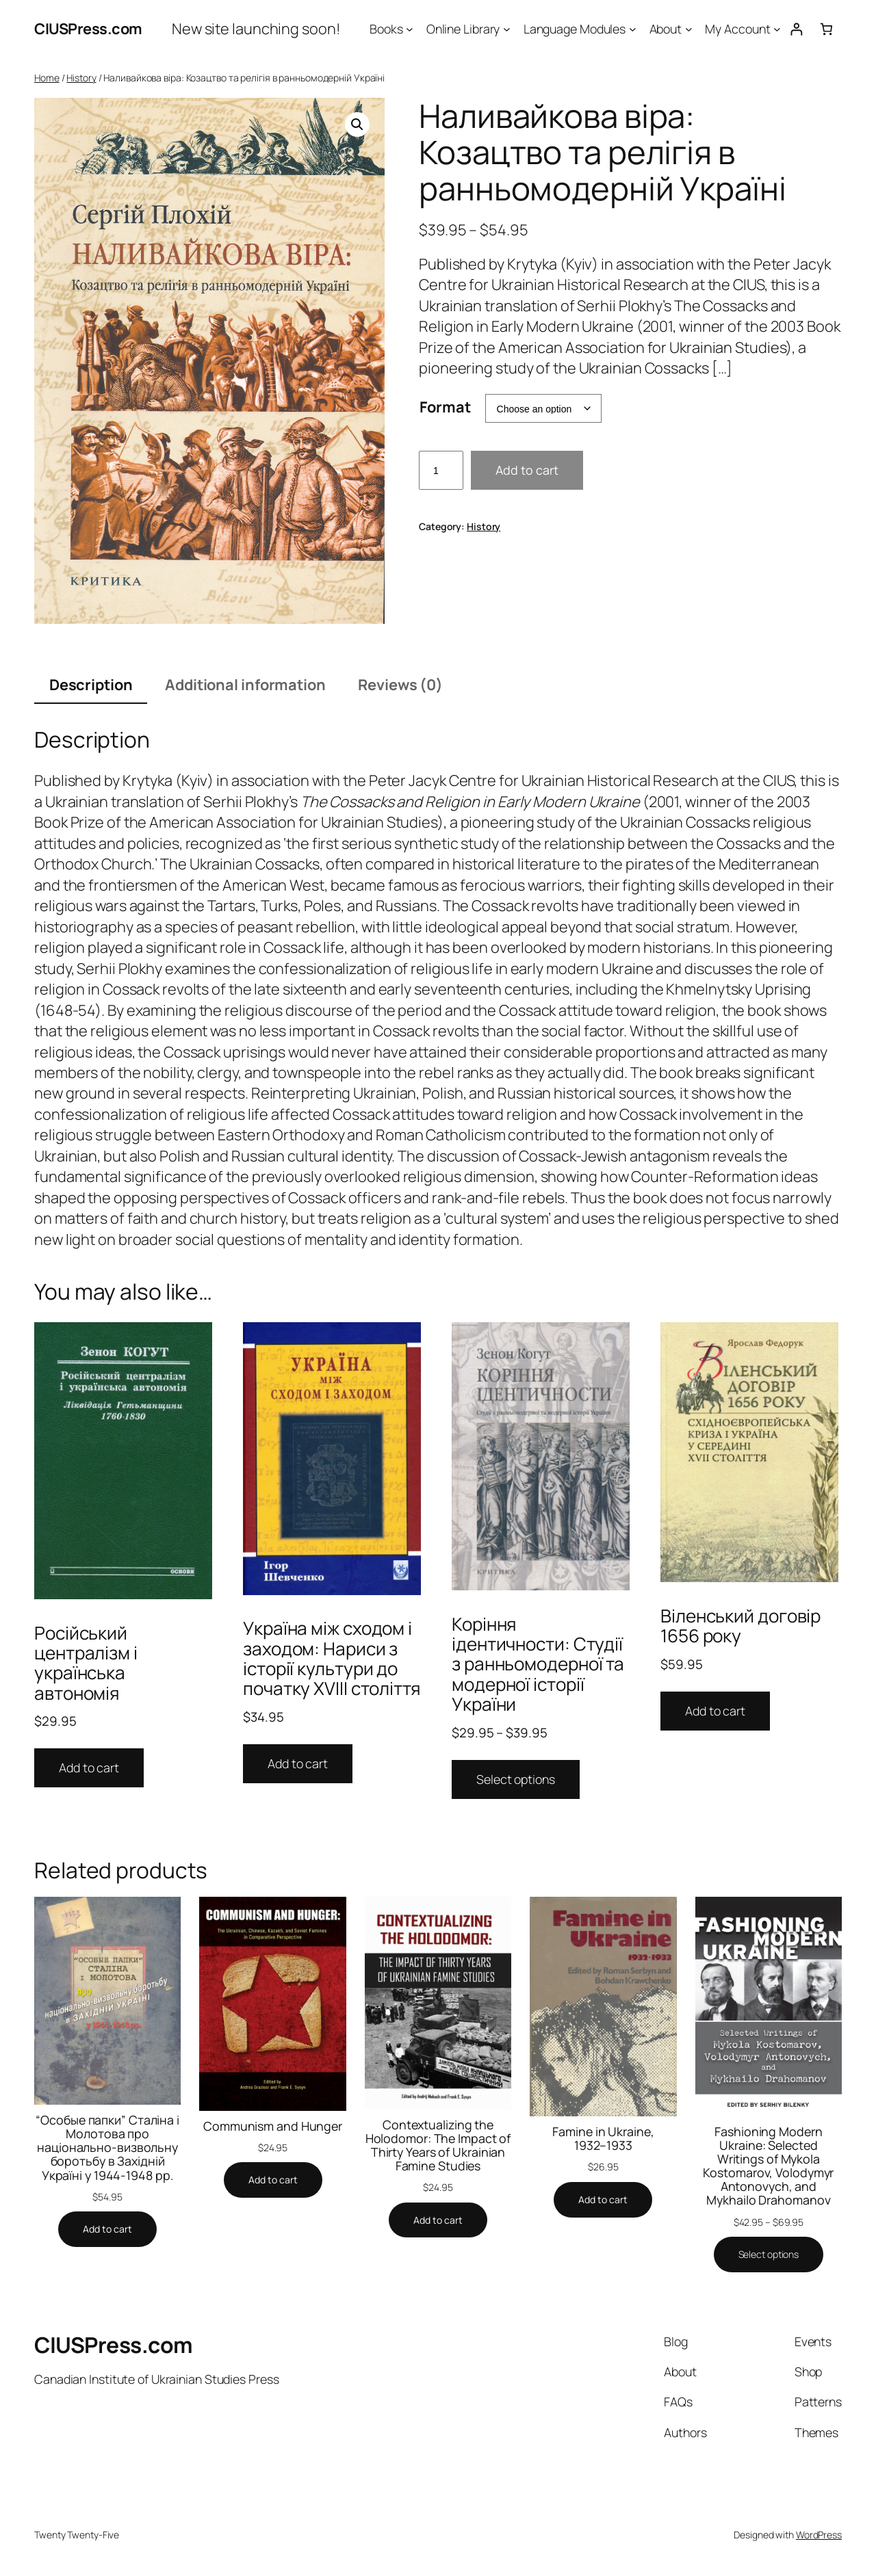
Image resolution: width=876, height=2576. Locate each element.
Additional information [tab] (245, 684)
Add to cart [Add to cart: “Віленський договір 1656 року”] (715, 1711)
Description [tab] (91, 684)
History (81, 77)
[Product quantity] (441, 470)
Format (445, 407)
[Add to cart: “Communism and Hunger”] (273, 2180)
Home (47, 77)
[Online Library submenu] (507, 29)
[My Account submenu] (777, 29)
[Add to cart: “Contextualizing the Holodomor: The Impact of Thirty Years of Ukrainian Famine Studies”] (438, 2220)
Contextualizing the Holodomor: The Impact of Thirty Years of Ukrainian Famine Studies (438, 2145)
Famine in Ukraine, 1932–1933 (603, 2138)
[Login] (796, 29)
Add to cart (526, 470)
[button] (357, 124)
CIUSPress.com (88, 28)
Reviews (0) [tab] (400, 684)
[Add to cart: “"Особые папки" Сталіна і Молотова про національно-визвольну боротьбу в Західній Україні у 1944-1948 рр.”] (107, 2229)
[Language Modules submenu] (632, 29)
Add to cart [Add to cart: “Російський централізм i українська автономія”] (89, 1767)
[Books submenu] (409, 29)
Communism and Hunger (272, 2126)
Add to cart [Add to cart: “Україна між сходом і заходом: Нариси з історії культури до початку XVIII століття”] (298, 1763)
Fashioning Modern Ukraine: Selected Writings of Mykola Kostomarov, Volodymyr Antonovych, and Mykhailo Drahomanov (768, 2166)
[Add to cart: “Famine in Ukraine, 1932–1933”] (603, 2200)
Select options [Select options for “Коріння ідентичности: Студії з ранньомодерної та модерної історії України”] (515, 1779)
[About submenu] (689, 29)
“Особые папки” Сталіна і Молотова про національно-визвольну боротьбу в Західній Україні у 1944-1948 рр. (107, 2147)
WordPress (819, 2534)
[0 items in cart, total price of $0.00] (826, 29)
